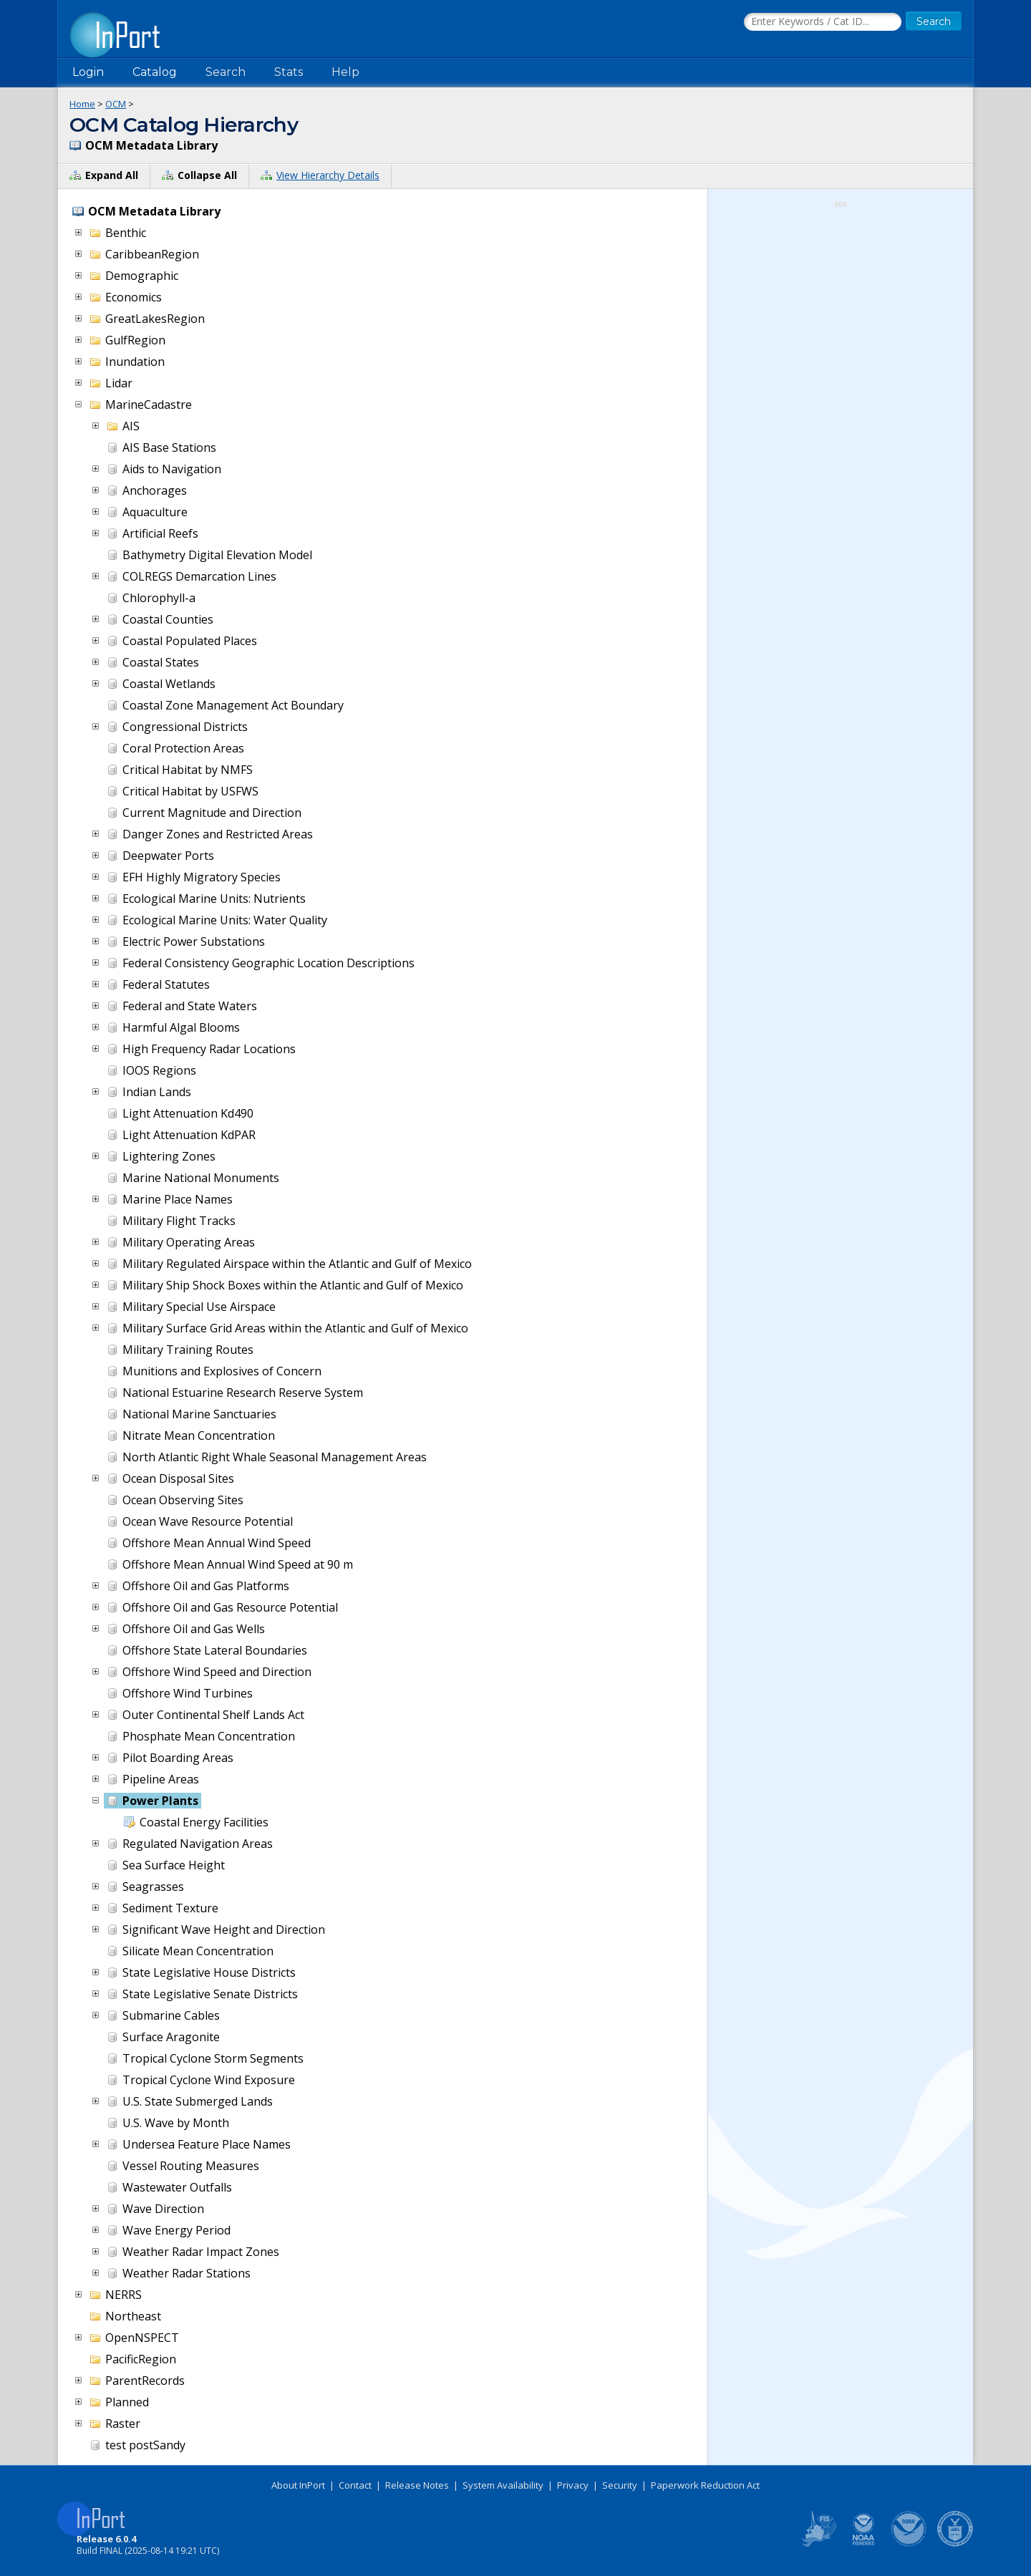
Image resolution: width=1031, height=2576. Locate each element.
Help (345, 72)
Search (225, 72)
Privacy (573, 2485)
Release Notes (417, 2485)
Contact (355, 2485)
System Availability (503, 2485)
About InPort (298, 2485)
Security (619, 2485)
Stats (288, 72)
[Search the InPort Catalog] (822, 22)
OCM (115, 103)
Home (82, 103)
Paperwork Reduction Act (705, 2485)
